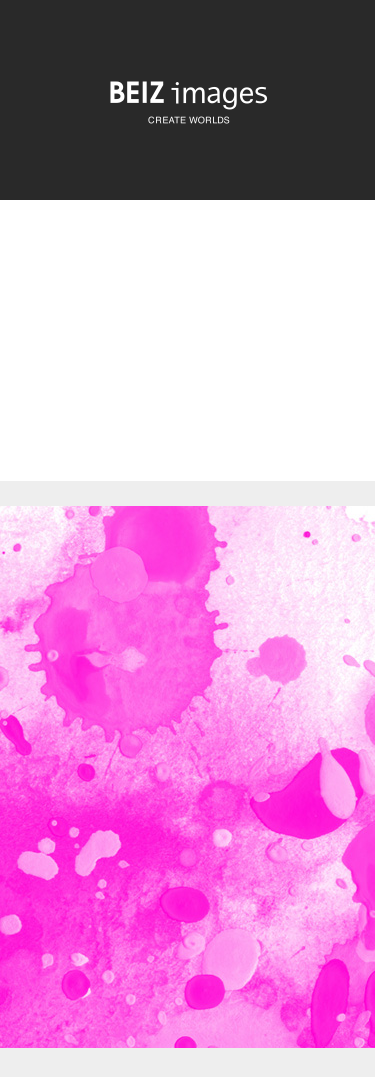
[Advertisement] (187, 357)
